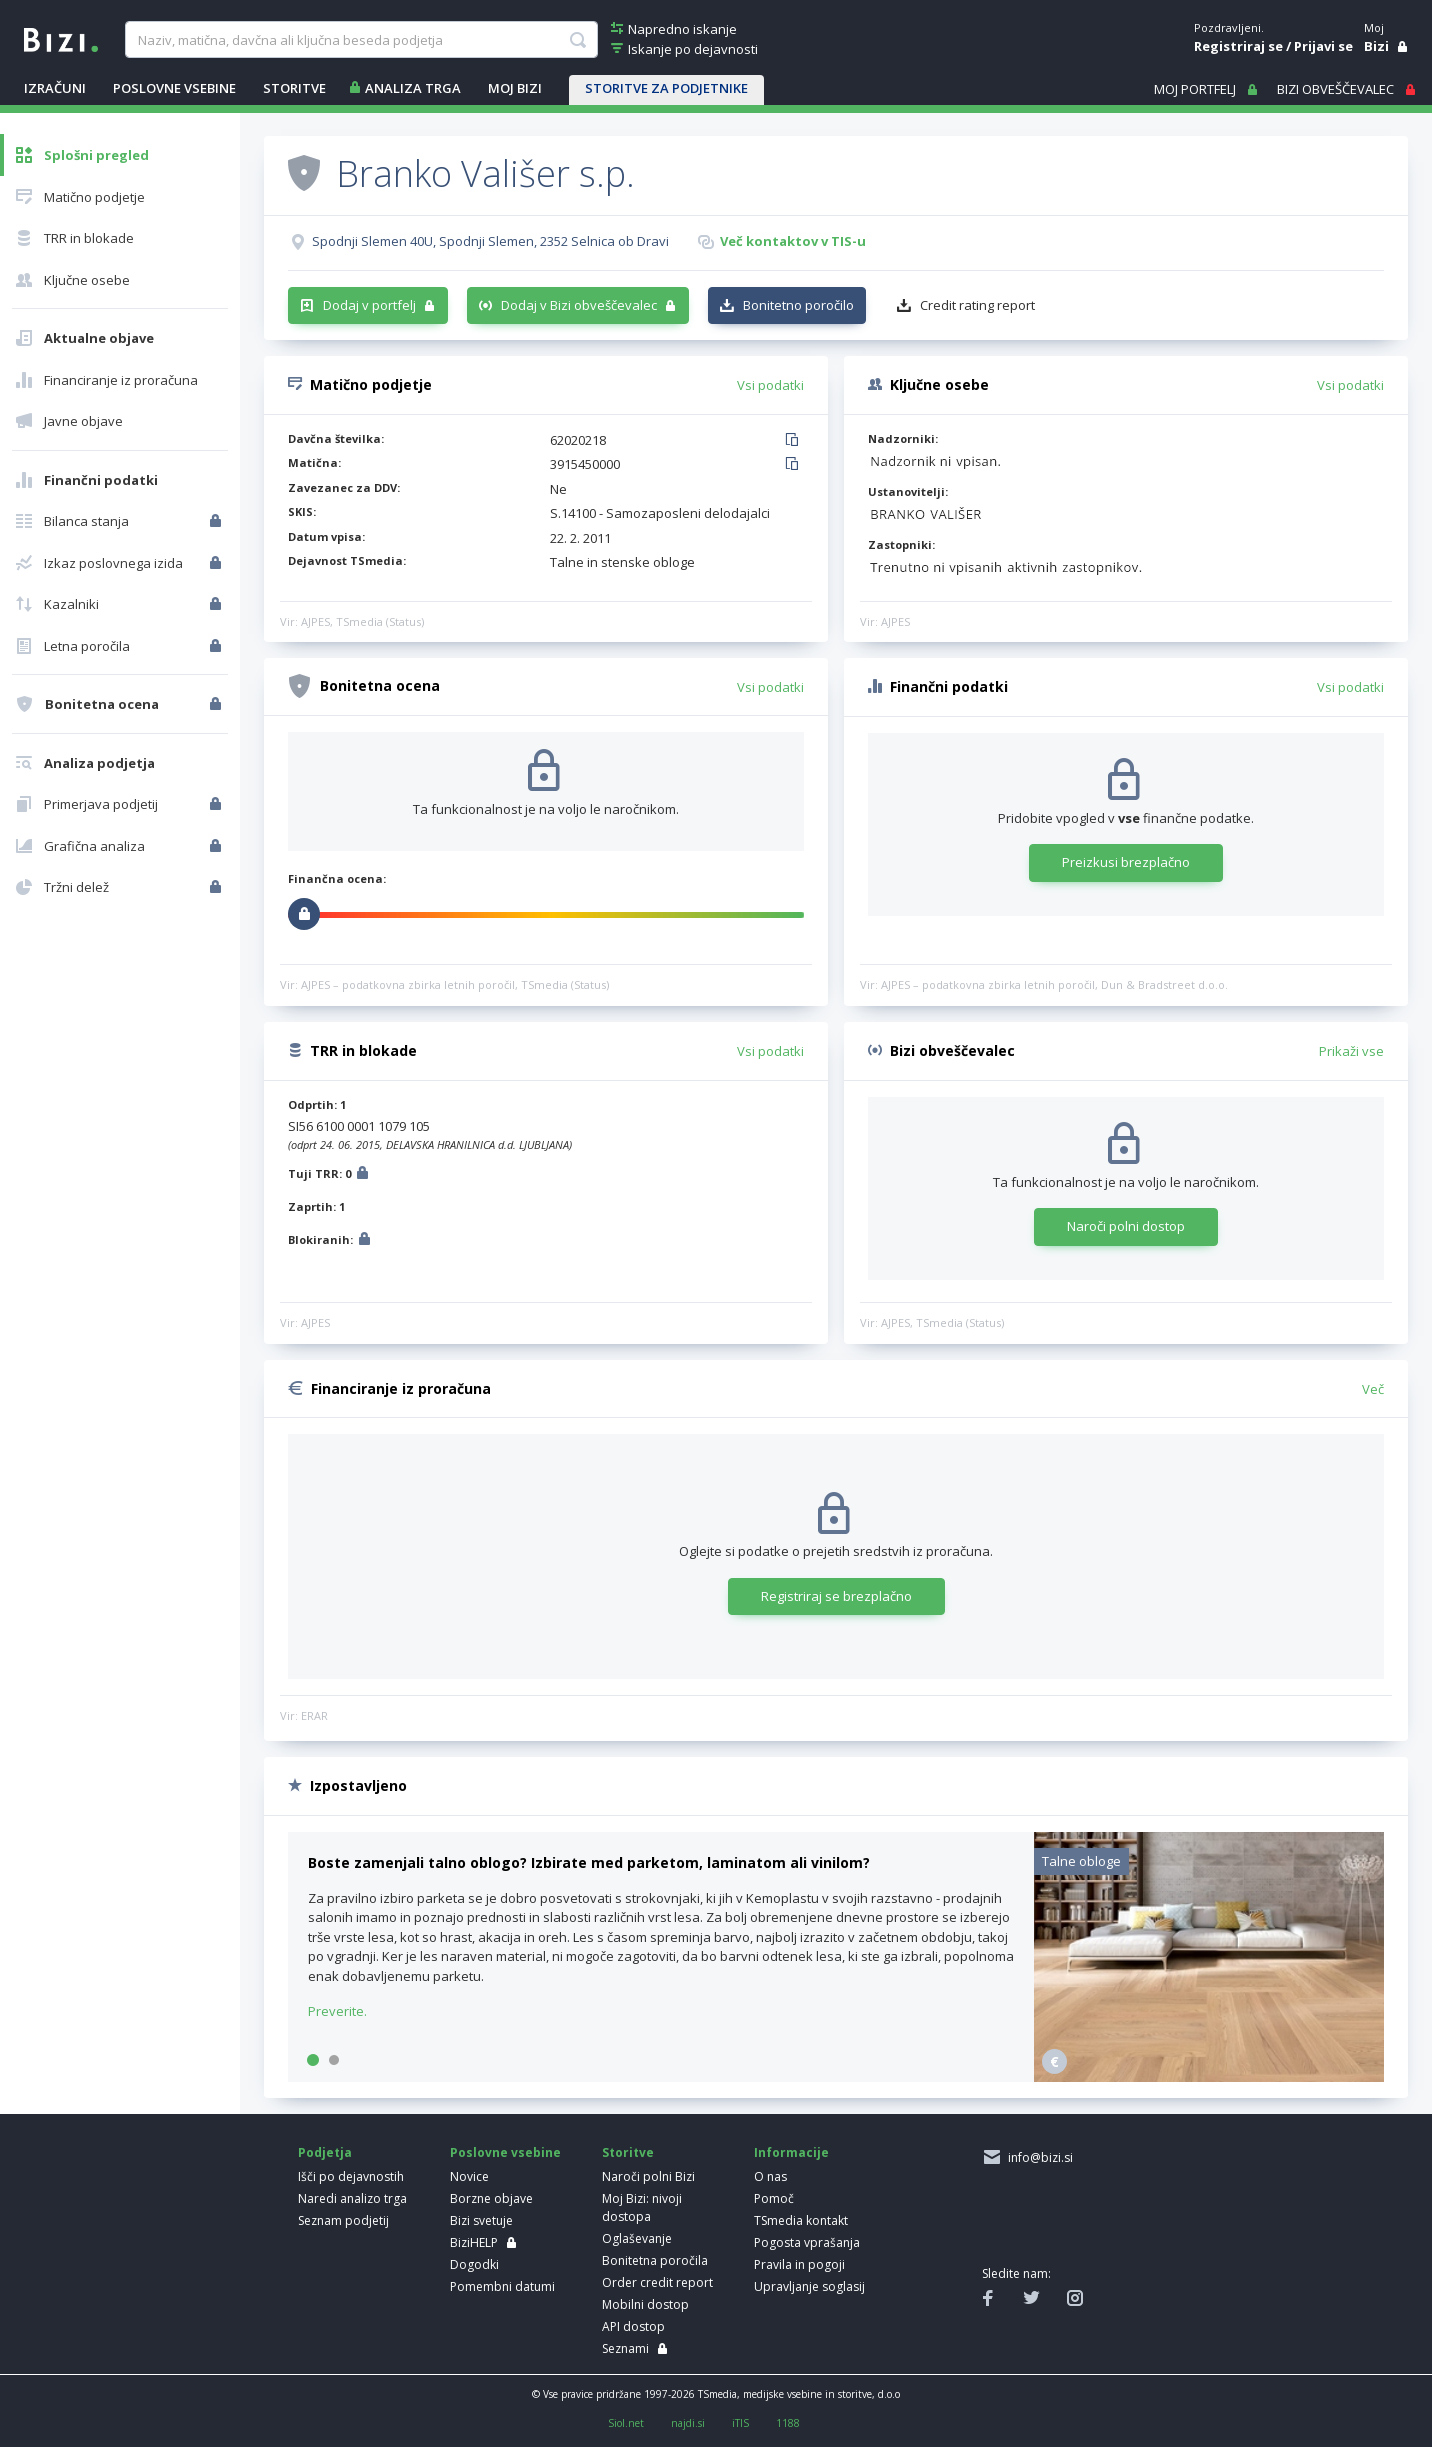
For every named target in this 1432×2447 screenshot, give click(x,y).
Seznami (625, 2348)
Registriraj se (1238, 46)
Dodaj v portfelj (369, 305)
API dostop (633, 2326)
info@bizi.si (1037, 2157)
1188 (788, 2423)
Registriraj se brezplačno (836, 1596)
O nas (770, 2176)
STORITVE (294, 88)
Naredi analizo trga (352, 2198)
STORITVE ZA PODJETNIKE (666, 88)
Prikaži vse (1351, 1051)
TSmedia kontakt (801, 2220)
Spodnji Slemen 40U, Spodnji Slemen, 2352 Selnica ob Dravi (490, 241)
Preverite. (337, 2011)
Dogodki (474, 2264)
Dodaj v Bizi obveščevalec (579, 305)
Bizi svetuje (481, 2220)
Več (1373, 1389)
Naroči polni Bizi (648, 2176)
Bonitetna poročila (655, 2260)
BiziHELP (474, 2242)
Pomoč (774, 2198)
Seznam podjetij (343, 2220)
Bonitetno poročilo (798, 305)
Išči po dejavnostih (351, 2176)
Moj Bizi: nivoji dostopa (642, 2207)
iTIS (740, 2423)
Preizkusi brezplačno (1126, 862)
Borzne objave (491, 2198)
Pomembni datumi (502, 2286)
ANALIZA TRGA (413, 88)
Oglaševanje (637, 2238)
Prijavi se (1323, 46)
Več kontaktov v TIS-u (793, 241)
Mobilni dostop (645, 2304)
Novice (469, 2176)
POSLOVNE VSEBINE (174, 88)
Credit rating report (977, 305)
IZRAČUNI (55, 88)
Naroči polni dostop (1126, 1226)
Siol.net (626, 2423)
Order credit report (657, 2282)
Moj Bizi (515, 88)
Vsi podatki (770, 385)
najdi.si (688, 2423)
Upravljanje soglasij (809, 2286)
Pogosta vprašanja (807, 2242)
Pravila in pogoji (799, 2264)
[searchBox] (361, 40)
